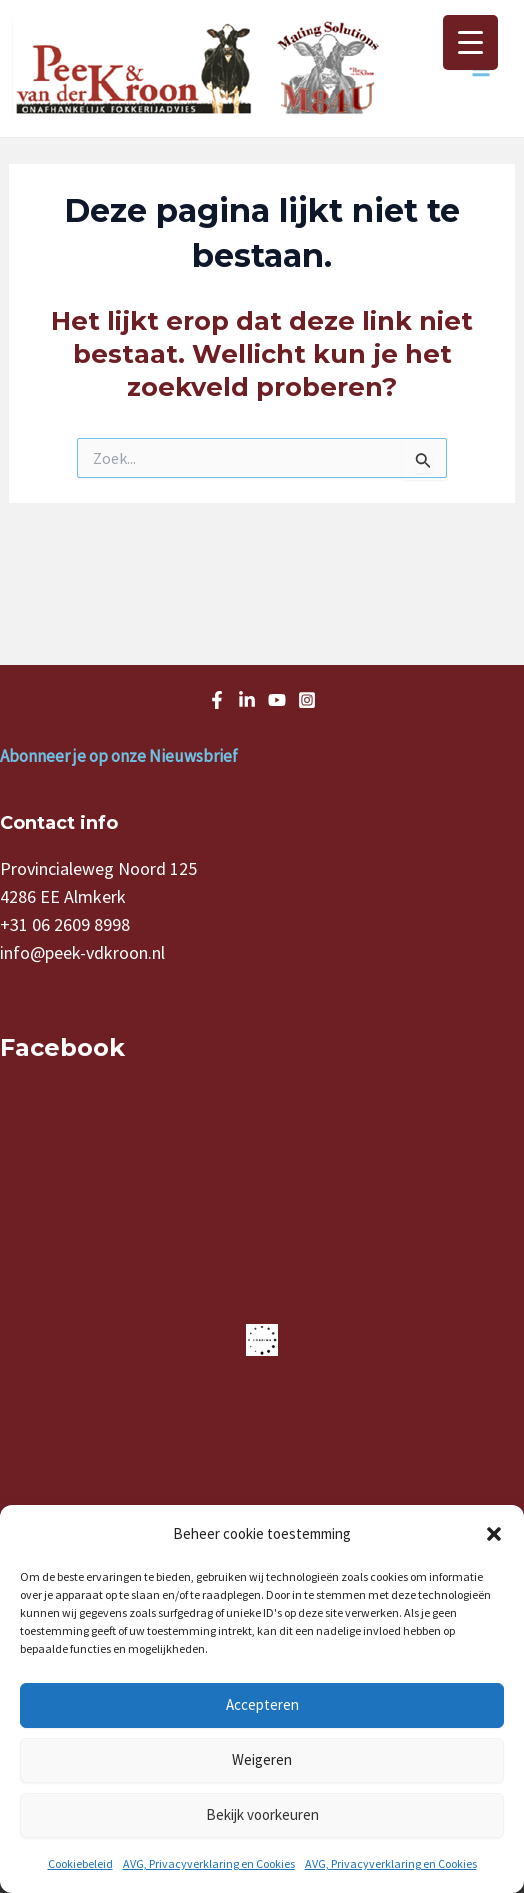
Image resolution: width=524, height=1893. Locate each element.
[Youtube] (277, 700)
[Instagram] (307, 700)
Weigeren (262, 1759)
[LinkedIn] (247, 700)
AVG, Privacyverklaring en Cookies (209, 1863)
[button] (494, 1534)
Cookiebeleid (80, 1863)
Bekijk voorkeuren (262, 1814)
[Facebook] (217, 700)
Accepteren (262, 1704)
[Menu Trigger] (470, 42)
